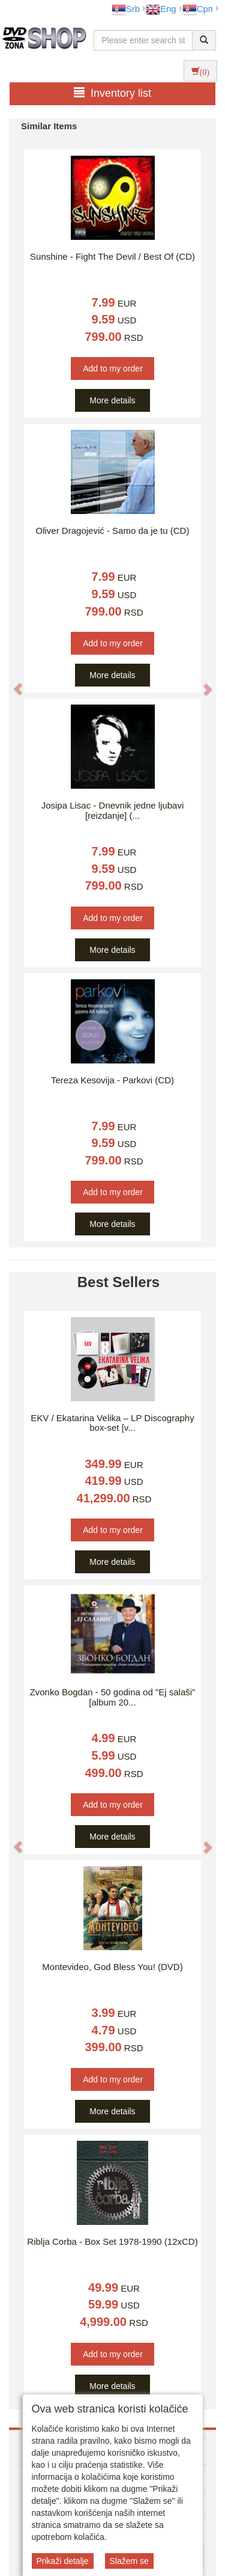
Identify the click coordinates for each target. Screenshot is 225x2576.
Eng (161, 9)
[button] (12, 683)
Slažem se (129, 2561)
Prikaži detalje (63, 2561)
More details (112, 400)
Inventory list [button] (112, 93)
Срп (197, 9)
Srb (126, 9)
